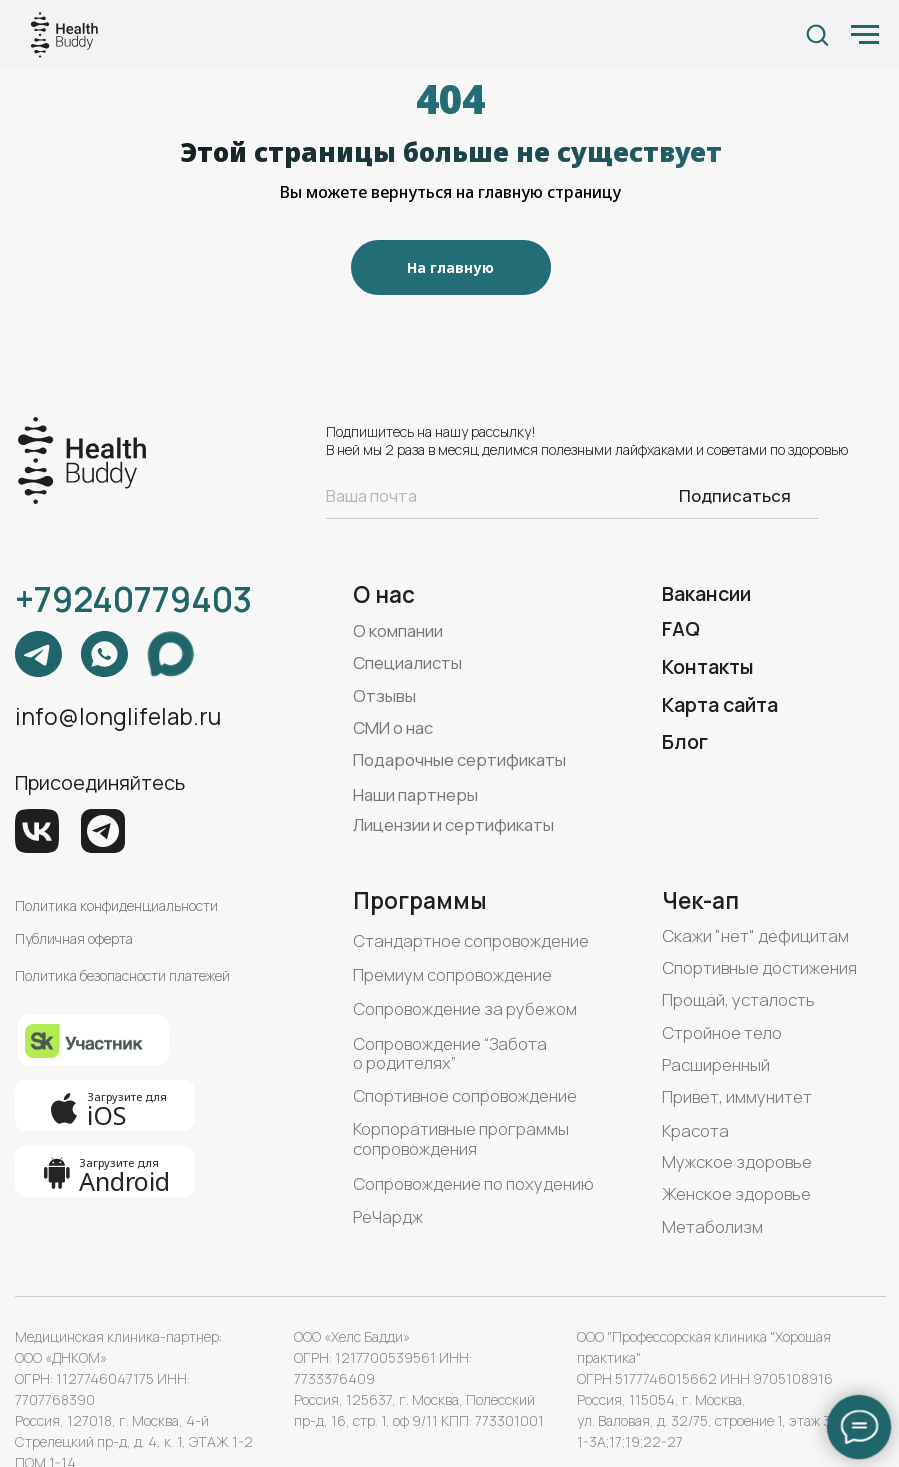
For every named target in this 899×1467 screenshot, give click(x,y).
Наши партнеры (415, 794)
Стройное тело (722, 1032)
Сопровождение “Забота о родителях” (450, 1053)
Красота (695, 1130)
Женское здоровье (736, 1193)
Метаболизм (712, 1226)
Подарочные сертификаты (459, 759)
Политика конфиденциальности (116, 905)
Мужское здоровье (737, 1161)
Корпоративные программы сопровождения (461, 1138)
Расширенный (716, 1064)
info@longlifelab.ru (118, 716)
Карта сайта (720, 704)
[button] (817, 34)
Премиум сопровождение (452, 974)
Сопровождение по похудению (473, 1183)
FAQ (681, 628)
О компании (398, 630)
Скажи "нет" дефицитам (755, 935)
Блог (685, 741)
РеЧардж (388, 1216)
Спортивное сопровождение (465, 1095)
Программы (420, 900)
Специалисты (407, 662)
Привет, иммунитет (737, 1096)
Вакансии (706, 593)
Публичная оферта (74, 938)
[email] (482, 495)
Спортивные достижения (759, 967)
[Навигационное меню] (865, 35)
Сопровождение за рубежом (465, 1008)
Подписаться (735, 495)
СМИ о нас (393, 727)
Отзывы (384, 695)
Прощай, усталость (738, 999)
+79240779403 (133, 599)
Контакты (708, 666)
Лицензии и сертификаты (453, 824)
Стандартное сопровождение (471, 940)
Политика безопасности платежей (122, 975)
